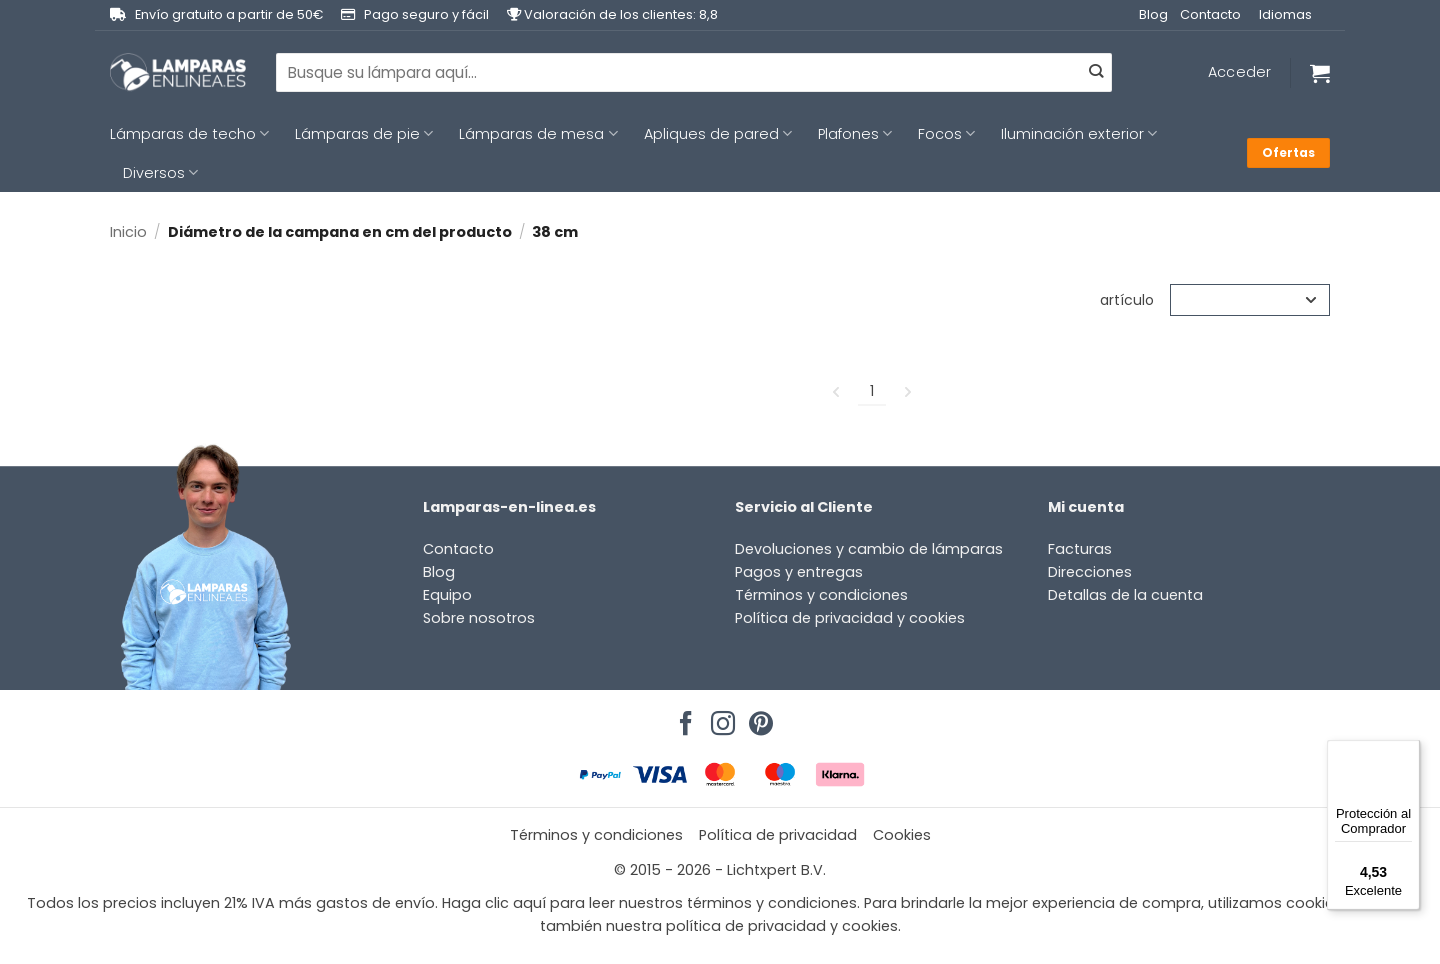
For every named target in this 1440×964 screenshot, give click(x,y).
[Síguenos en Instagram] (720, 718)
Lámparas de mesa (538, 134)
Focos (946, 134)
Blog (1153, 14)
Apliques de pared (718, 134)
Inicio (128, 232)
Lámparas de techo (189, 134)
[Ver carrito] (1320, 73)
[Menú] (1408, 752)
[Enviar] (1096, 73)
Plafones (855, 134)
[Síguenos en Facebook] (683, 718)
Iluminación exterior (1079, 134)
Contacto (1210, 14)
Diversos (160, 173)
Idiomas (1285, 14)
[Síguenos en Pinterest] (758, 718)
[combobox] (694, 72)
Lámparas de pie (364, 134)
